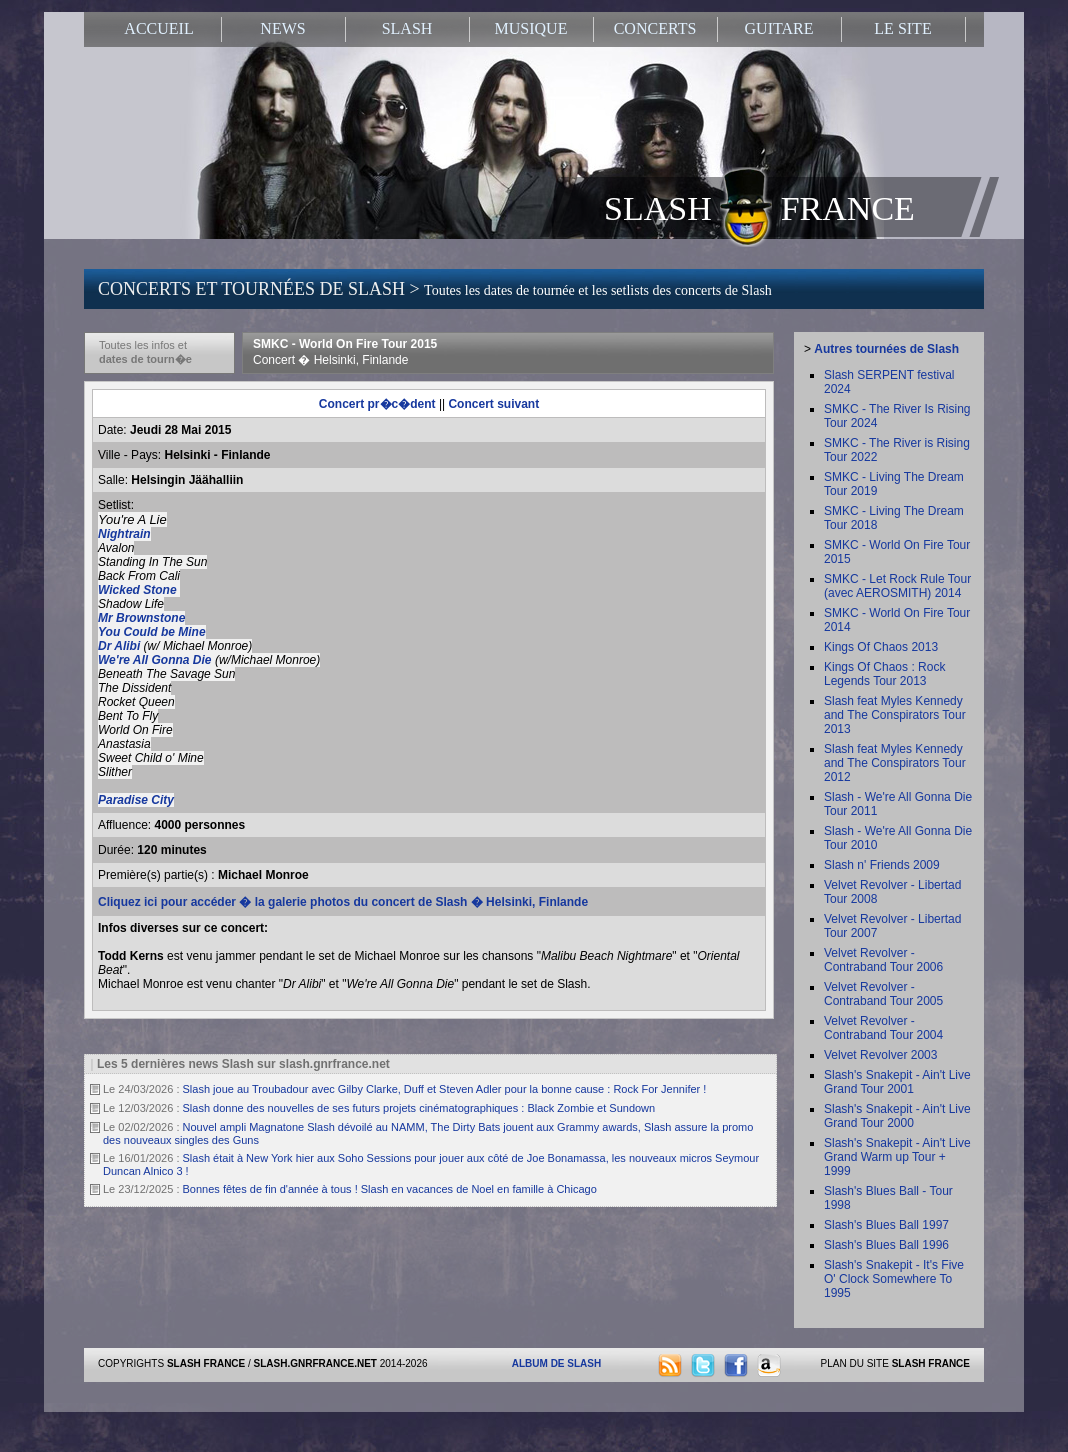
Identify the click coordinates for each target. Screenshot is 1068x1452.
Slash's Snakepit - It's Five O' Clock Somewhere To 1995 (894, 1279)
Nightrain (124, 534)
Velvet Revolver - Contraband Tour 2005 (883, 994)
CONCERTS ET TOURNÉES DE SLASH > (435, 289)
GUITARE (779, 28)
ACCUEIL (158, 28)
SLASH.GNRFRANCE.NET (315, 1363)
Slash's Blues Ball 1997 (886, 1225)
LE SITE (902, 28)
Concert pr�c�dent (377, 404)
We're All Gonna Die (155, 660)
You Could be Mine (152, 632)
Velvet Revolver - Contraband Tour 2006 (883, 960)
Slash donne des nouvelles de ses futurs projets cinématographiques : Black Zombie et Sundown (419, 1108)
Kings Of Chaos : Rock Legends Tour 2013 (884, 674)
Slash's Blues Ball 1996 (886, 1245)
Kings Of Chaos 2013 (881, 647)
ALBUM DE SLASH (556, 1363)
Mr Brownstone (141, 618)
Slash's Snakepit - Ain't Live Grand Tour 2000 (897, 1116)
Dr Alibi (121, 646)
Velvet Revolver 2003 (880, 1055)
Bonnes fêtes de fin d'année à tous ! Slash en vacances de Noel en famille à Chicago (390, 1189)
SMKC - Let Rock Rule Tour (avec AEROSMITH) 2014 (897, 586)
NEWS (282, 28)
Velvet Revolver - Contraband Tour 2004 (883, 1028)
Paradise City (136, 800)
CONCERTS (655, 28)
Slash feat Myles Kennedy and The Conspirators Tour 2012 (895, 763)
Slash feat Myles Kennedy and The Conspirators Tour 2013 (895, 715)
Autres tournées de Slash (886, 349)
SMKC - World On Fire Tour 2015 (345, 352)
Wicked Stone (139, 590)
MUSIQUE (531, 28)
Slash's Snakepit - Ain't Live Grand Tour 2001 (897, 1082)
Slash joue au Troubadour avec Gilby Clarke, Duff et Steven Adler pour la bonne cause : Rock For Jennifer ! (445, 1089)
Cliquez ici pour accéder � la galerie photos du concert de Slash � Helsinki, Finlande (343, 902)
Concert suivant (493, 404)
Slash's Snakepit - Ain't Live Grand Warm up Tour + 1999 (897, 1157)
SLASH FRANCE (759, 207)
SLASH (407, 28)
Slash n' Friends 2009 (882, 865)
